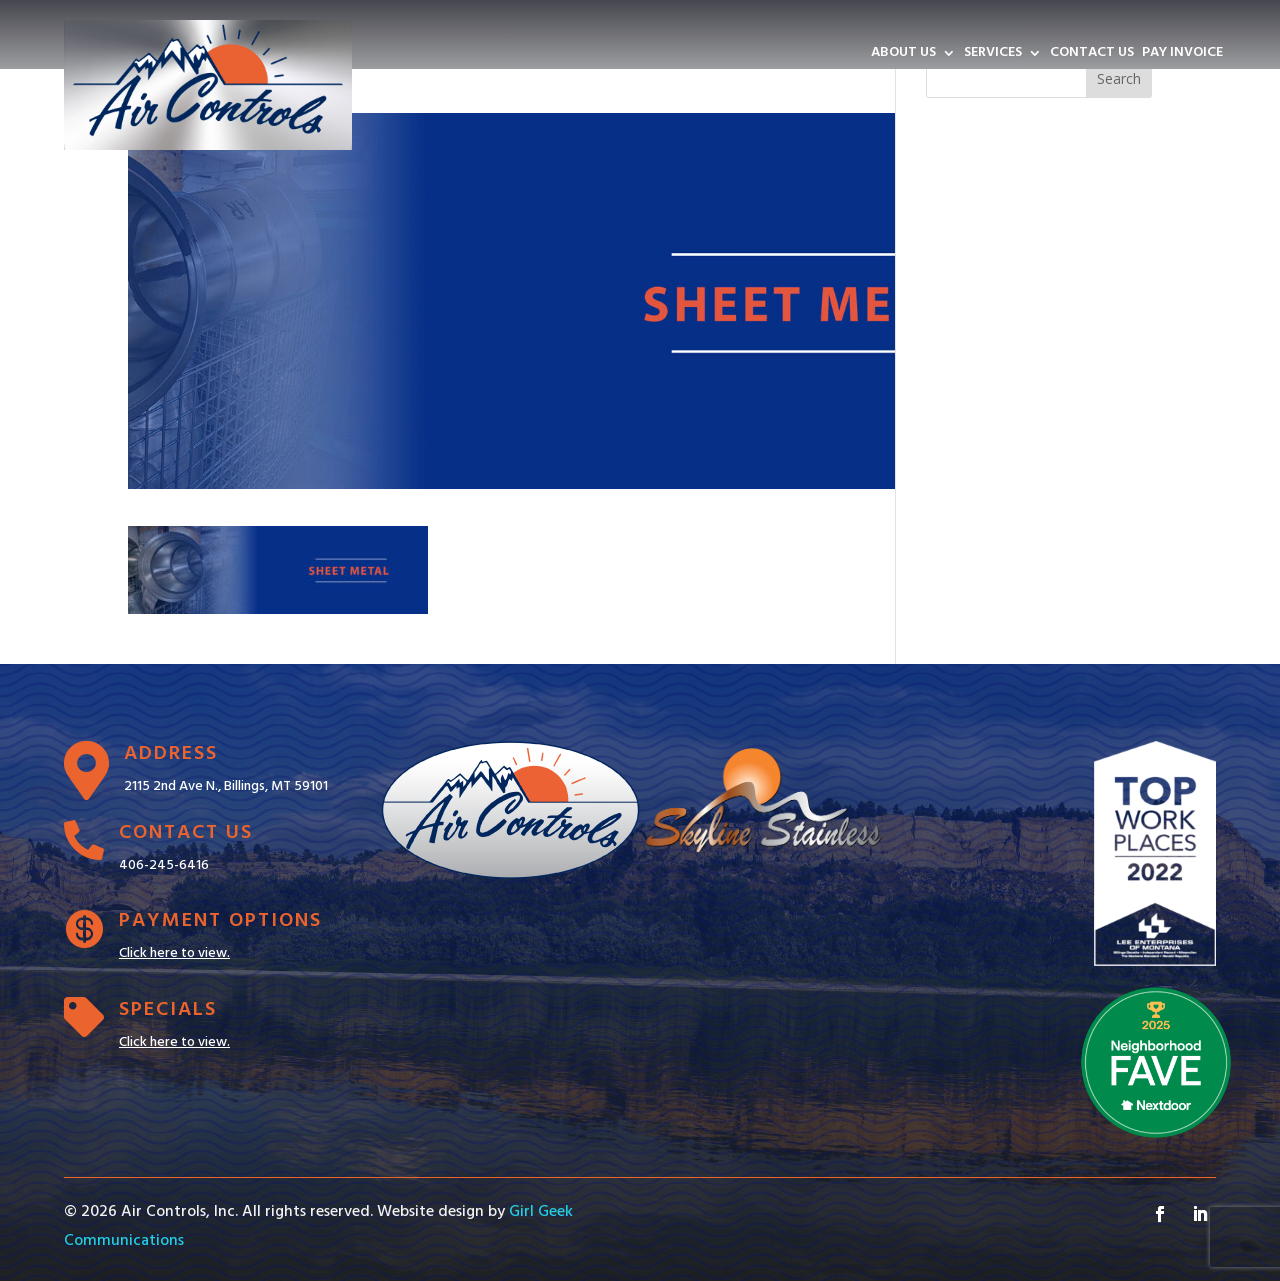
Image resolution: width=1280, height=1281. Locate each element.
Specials (168, 1010)
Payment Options (220, 921)
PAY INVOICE (1182, 55)
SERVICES (993, 55)
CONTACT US (1092, 55)
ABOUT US (903, 55)
